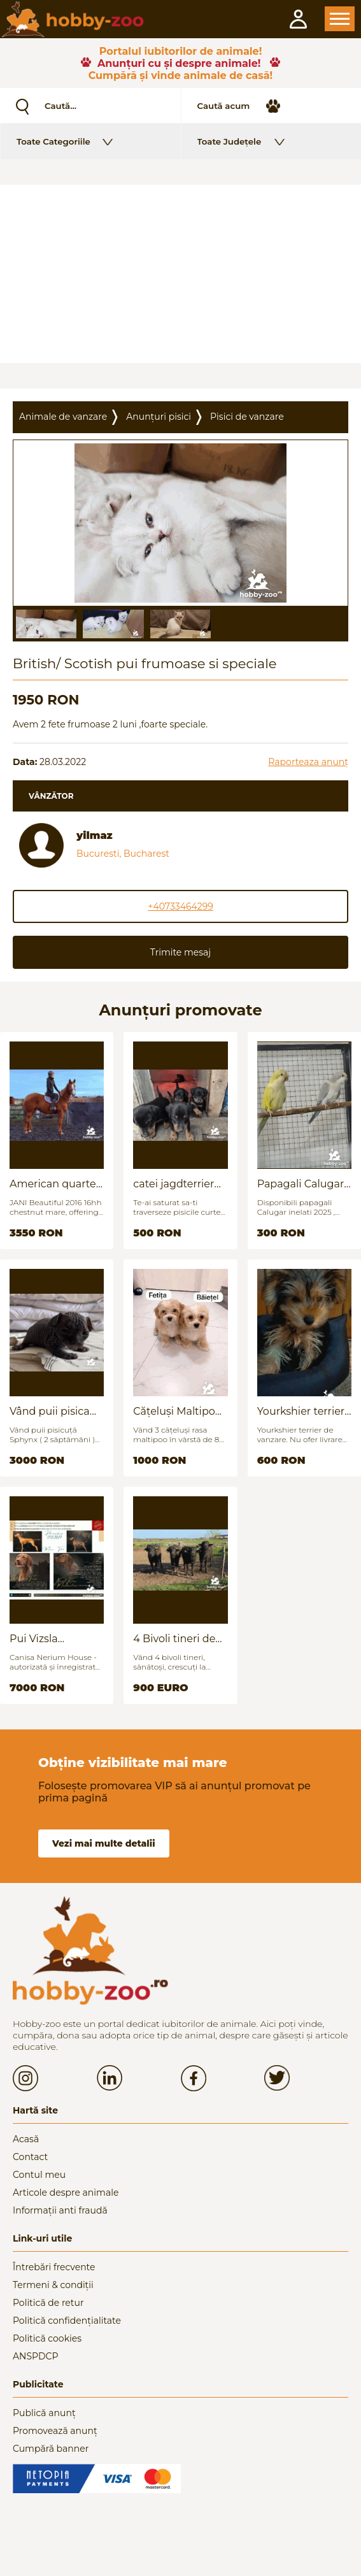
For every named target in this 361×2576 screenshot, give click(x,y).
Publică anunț (44, 2413)
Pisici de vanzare (247, 416)
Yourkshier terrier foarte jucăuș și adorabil (301, 1411)
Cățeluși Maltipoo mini (177, 1411)
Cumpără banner (50, 2448)
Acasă (26, 2139)
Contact (30, 2157)
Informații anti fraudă (60, 2210)
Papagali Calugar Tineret (300, 1184)
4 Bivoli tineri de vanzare (174, 1639)
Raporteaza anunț (308, 762)
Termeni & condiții (53, 2285)
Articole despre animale (65, 2192)
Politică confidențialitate (67, 2320)
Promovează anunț (55, 2430)
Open (340, 18)
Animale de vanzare (63, 416)
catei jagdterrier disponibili (173, 1184)
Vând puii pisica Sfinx (50, 1411)
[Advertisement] (180, 274)
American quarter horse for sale (55, 1184)
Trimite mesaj (180, 952)
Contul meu (39, 2174)
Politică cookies (47, 2338)
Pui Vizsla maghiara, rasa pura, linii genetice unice (56, 1639)
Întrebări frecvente (54, 2267)
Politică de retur (48, 2302)
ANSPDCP (35, 2356)
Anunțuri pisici (158, 416)
